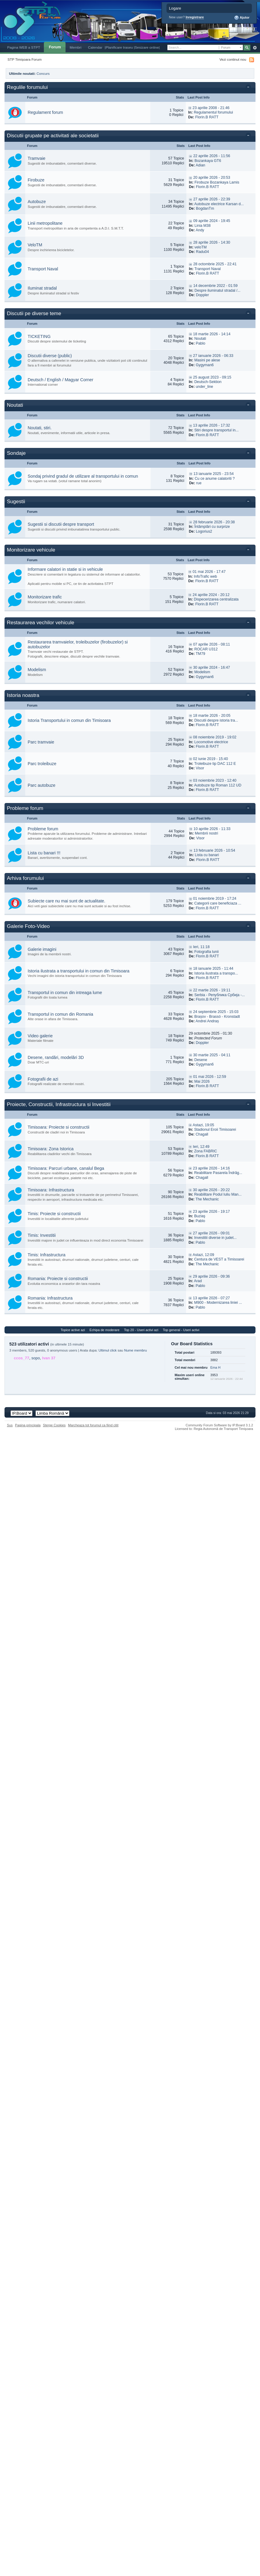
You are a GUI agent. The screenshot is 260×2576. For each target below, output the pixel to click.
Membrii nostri (206, 833)
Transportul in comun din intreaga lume (65, 992)
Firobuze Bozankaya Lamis (216, 182)
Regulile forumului (27, 87)
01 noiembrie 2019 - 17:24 (214, 898)
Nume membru (135, 1350)
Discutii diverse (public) (50, 355)
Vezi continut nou (232, 59)
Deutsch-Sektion (208, 382)
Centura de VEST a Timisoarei (219, 1259)
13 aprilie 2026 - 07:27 (211, 1298)
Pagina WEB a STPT (23, 47)
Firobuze (36, 180)
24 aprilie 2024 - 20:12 (211, 595)
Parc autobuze (41, 785)
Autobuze (37, 201)
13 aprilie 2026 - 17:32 (211, 425)
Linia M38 (202, 226)
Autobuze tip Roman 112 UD (217, 785)
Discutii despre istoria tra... (216, 720)
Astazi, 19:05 (203, 1125)
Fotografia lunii (206, 952)
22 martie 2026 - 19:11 (211, 990)
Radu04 (202, 252)
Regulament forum (45, 112)
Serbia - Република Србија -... (219, 995)
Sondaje (16, 453)
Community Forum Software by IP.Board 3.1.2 (219, 1425)
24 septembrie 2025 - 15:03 (215, 1012)
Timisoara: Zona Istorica (51, 1148)
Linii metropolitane (45, 223)
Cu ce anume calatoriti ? (215, 478)
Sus (10, 1425)
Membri (75, 47)
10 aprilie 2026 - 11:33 (212, 829)
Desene (200, 1060)
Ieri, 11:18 (201, 947)
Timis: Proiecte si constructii (54, 1213)
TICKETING (39, 336)
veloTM (200, 247)
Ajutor (241, 17)
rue (198, 483)
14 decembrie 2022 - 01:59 (215, 286)
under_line (204, 387)
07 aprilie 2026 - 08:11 (211, 644)
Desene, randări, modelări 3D (56, 1057)
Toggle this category (249, 87)
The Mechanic (207, 1199)
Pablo (200, 343)
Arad (198, 1281)
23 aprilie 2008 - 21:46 (211, 108)
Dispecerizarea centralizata (216, 599)
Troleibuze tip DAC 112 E (215, 764)
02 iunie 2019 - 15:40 (210, 759)
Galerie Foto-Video (28, 926)
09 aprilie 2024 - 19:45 (211, 221)
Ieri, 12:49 (201, 1147)
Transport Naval (43, 268)
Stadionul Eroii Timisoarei (215, 1129)
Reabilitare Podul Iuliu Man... (218, 1194)
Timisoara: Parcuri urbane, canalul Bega (66, 1168)
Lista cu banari (207, 855)
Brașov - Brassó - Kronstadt (217, 1016)
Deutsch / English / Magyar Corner (60, 379)
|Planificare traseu (119, 47)
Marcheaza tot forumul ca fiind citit (93, 1425)
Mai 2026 (202, 1081)
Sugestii (16, 501)
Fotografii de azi (43, 1079)
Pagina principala (28, 1425)
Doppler (202, 295)
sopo (36, 1358)
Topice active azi (73, 1330)
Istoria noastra (23, 695)
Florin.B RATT (206, 117)
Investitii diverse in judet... (215, 1238)
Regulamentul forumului (213, 112)
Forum (55, 47)
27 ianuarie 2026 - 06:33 (213, 356)
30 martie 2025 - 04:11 (211, 1055)
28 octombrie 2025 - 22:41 (215, 264)
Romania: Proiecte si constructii (58, 1278)
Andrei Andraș (207, 1021)
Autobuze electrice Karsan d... (219, 204)
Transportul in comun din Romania (60, 1014)
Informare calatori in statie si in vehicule (65, 569)
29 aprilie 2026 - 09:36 (211, 1276)
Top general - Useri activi (181, 1330)
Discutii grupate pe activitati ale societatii (53, 135)
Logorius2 (204, 531)
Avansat (254, 48)
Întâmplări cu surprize (212, 527)
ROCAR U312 (206, 649)
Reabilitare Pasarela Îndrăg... (218, 1173)
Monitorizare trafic (45, 597)
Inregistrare (195, 17)
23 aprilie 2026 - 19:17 (211, 1211)
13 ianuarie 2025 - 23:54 (214, 474)
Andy (200, 230)
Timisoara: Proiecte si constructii (58, 1127)
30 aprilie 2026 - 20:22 (211, 1190)
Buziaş (199, 1216)
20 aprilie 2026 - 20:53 (211, 177)
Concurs (43, 73)
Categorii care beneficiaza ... (217, 903)
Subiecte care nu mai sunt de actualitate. (66, 901)
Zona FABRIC (205, 1151)
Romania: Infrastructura (50, 1298)
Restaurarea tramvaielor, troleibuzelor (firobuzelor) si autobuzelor (78, 644)
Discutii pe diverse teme (34, 313)
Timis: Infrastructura (47, 1254)
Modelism (37, 669)
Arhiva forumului (25, 878)
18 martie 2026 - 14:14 (211, 334)
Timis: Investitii (42, 1235)
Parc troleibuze (42, 763)
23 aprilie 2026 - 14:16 (211, 1168)
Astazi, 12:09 (203, 1255)
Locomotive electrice (211, 742)
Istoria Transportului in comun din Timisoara (69, 720)
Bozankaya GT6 (207, 161)
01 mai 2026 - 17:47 (209, 572)
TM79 (200, 654)
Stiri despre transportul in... (216, 430)
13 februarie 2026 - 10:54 (214, 850)
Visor (200, 768)
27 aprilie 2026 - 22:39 (211, 199)
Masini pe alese (207, 360)
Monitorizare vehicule (31, 550)
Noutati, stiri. (39, 427)
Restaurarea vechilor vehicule (40, 622)
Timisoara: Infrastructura (51, 1190)
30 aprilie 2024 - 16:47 (211, 667)
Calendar (95, 47)
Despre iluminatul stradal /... (217, 290)
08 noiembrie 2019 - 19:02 (214, 737)
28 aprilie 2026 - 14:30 (211, 242)
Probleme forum (25, 808)
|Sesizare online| (147, 47)
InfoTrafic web (205, 576)
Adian (200, 165)
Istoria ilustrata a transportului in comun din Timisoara (79, 971)
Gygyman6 (205, 365)
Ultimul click (108, 1350)
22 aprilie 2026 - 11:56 (211, 156)
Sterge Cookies (54, 1425)
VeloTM (35, 244)
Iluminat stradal (42, 288)
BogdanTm (205, 208)
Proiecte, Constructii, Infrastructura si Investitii (59, 1104)
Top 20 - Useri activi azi (141, 1330)
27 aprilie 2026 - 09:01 (211, 1233)
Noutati (200, 338)
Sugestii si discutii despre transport (61, 524)
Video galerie (40, 1035)
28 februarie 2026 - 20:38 (214, 522)
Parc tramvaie (41, 742)
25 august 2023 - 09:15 (212, 377)
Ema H (215, 1367)
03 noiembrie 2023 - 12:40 (214, 780)
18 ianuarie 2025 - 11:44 (213, 968)
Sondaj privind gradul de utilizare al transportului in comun (83, 476)
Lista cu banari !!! (44, 852)
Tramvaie (36, 158)
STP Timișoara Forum (24, 59)
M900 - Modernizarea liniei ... (218, 1302)
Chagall (202, 1134)
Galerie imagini (42, 949)
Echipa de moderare (104, 1330)
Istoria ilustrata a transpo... (216, 973)
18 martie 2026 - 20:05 (211, 715)
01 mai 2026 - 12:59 (209, 1077)
